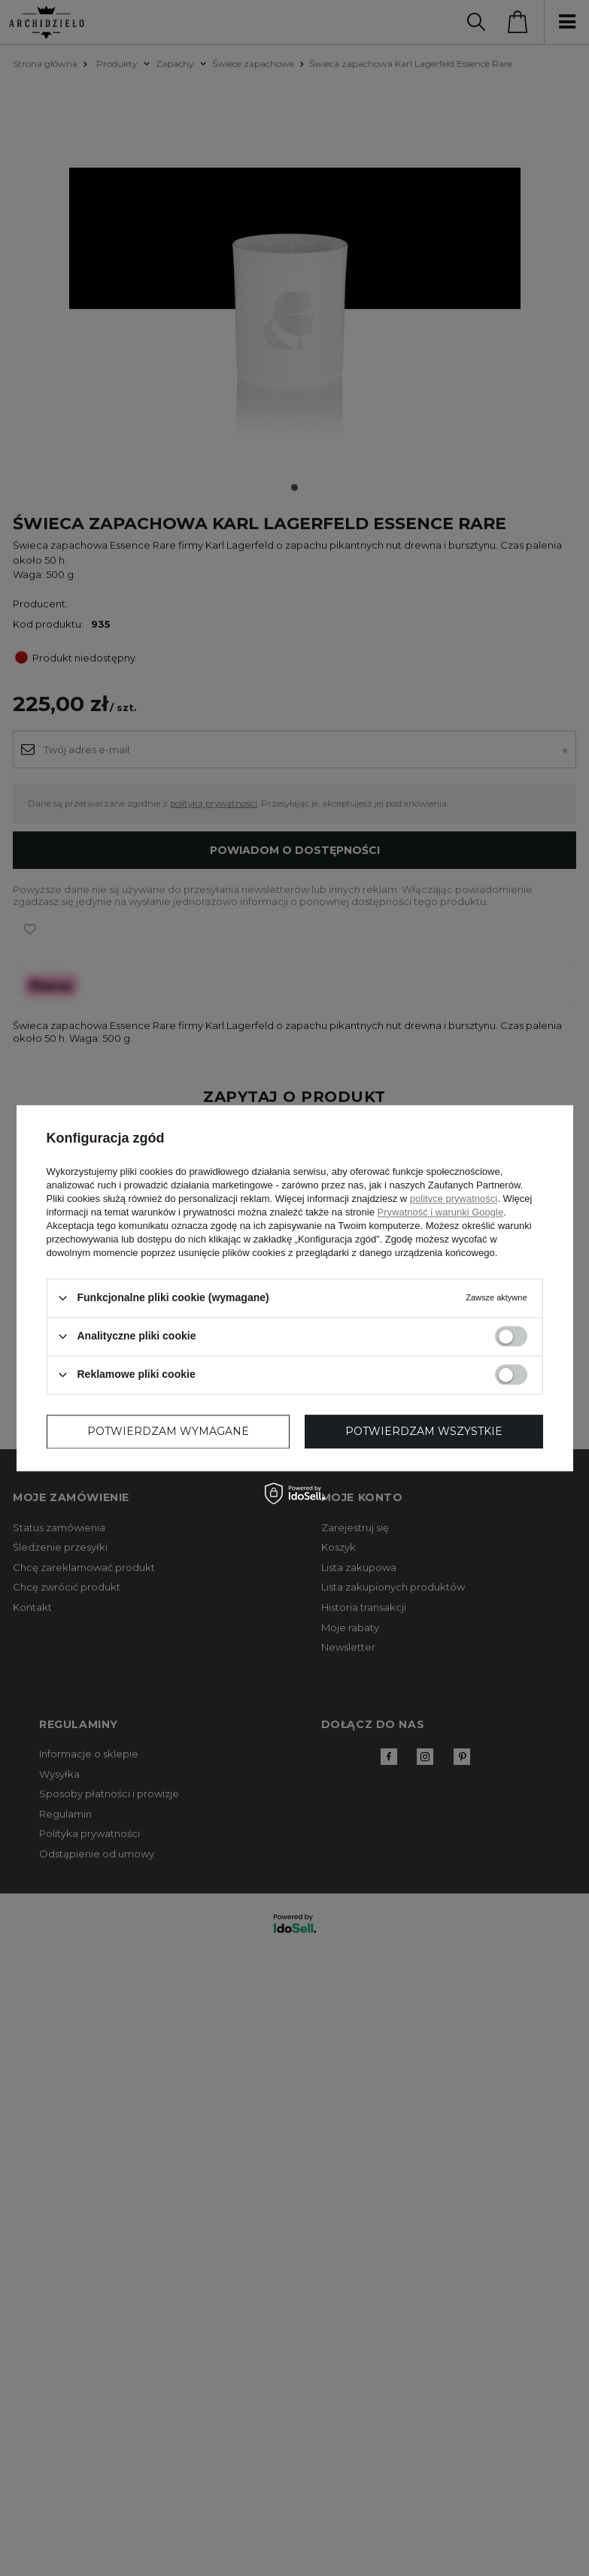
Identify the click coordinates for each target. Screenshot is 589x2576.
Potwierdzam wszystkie (423, 1431)
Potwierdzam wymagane (168, 1431)
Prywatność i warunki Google (441, 1212)
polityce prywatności (453, 1198)
